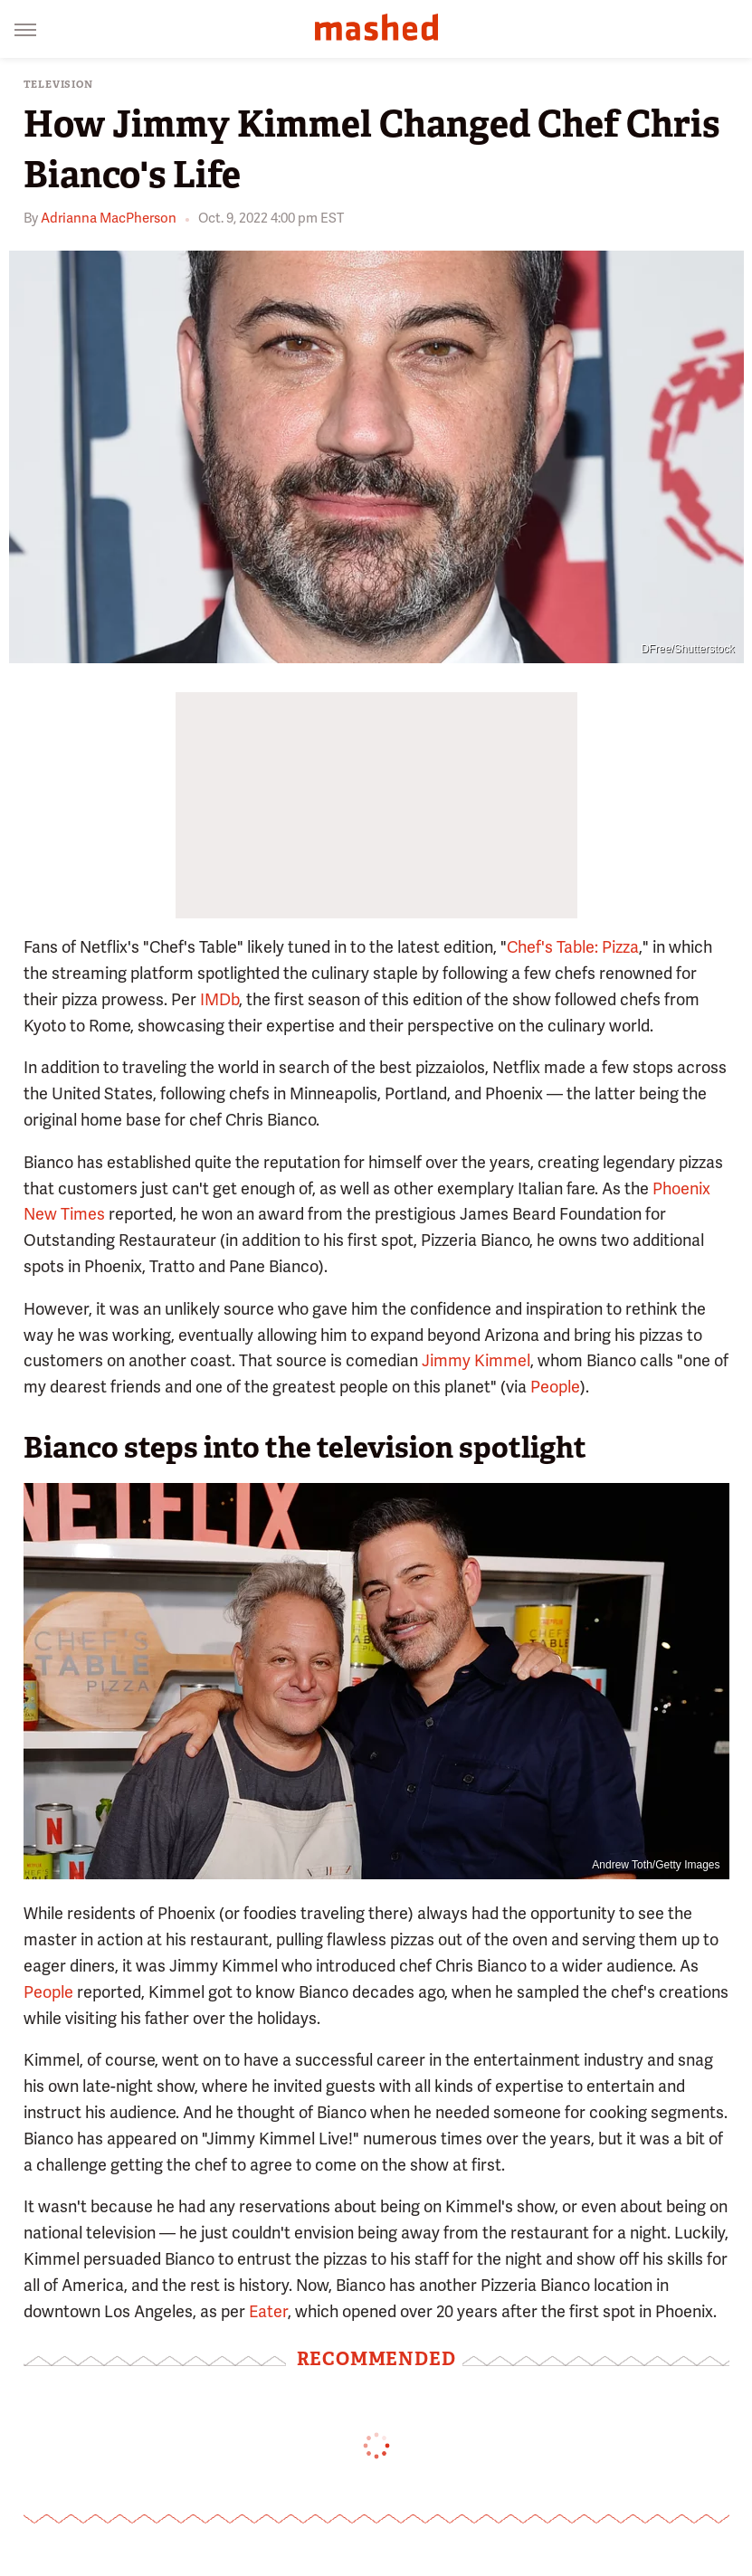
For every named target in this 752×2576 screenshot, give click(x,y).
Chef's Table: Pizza (573, 946)
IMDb (219, 999)
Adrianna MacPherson (108, 218)
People (555, 1386)
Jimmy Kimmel (476, 1360)
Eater (268, 2311)
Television (58, 85)
